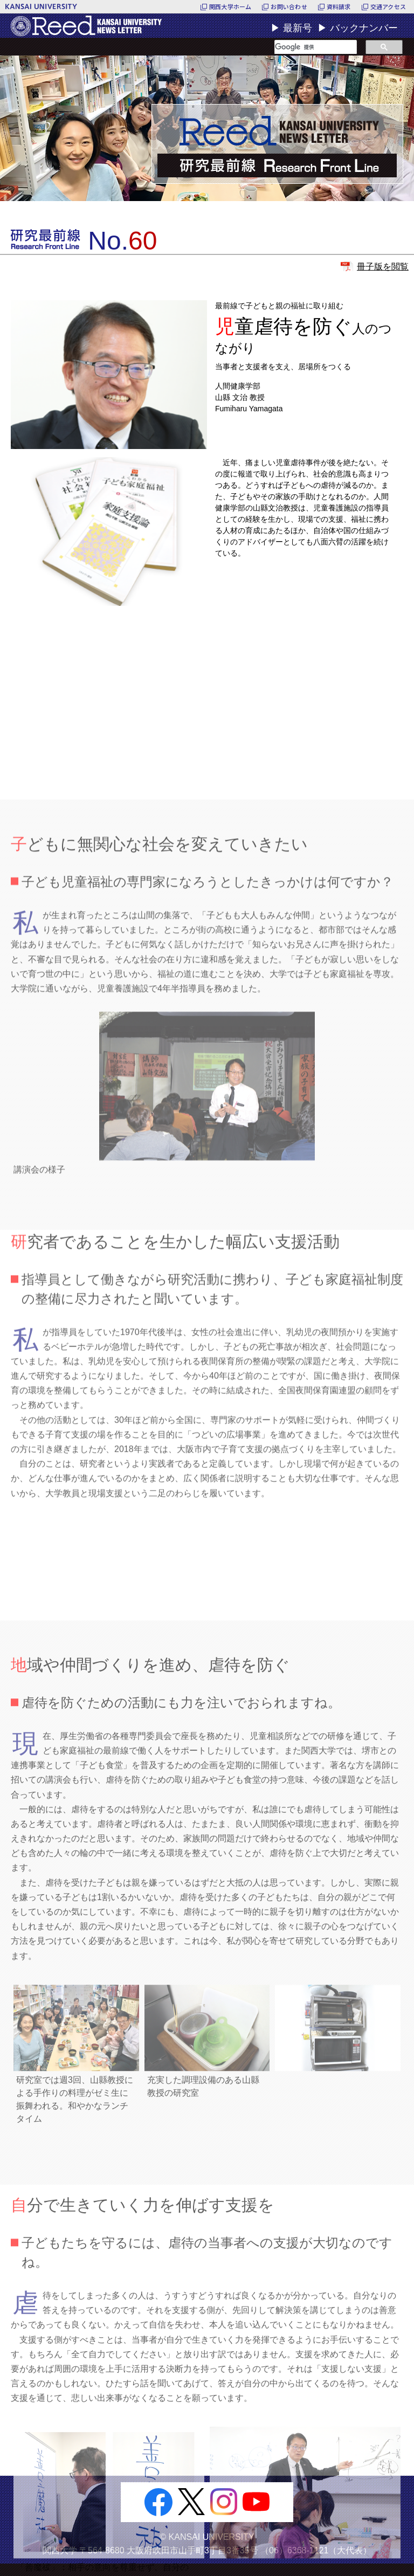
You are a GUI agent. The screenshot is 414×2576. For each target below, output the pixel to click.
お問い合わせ (289, 6)
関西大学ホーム (230, 6)
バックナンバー (364, 28)
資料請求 (339, 6)
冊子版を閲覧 (383, 266)
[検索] (315, 47)
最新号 (297, 28)
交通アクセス (388, 6)
